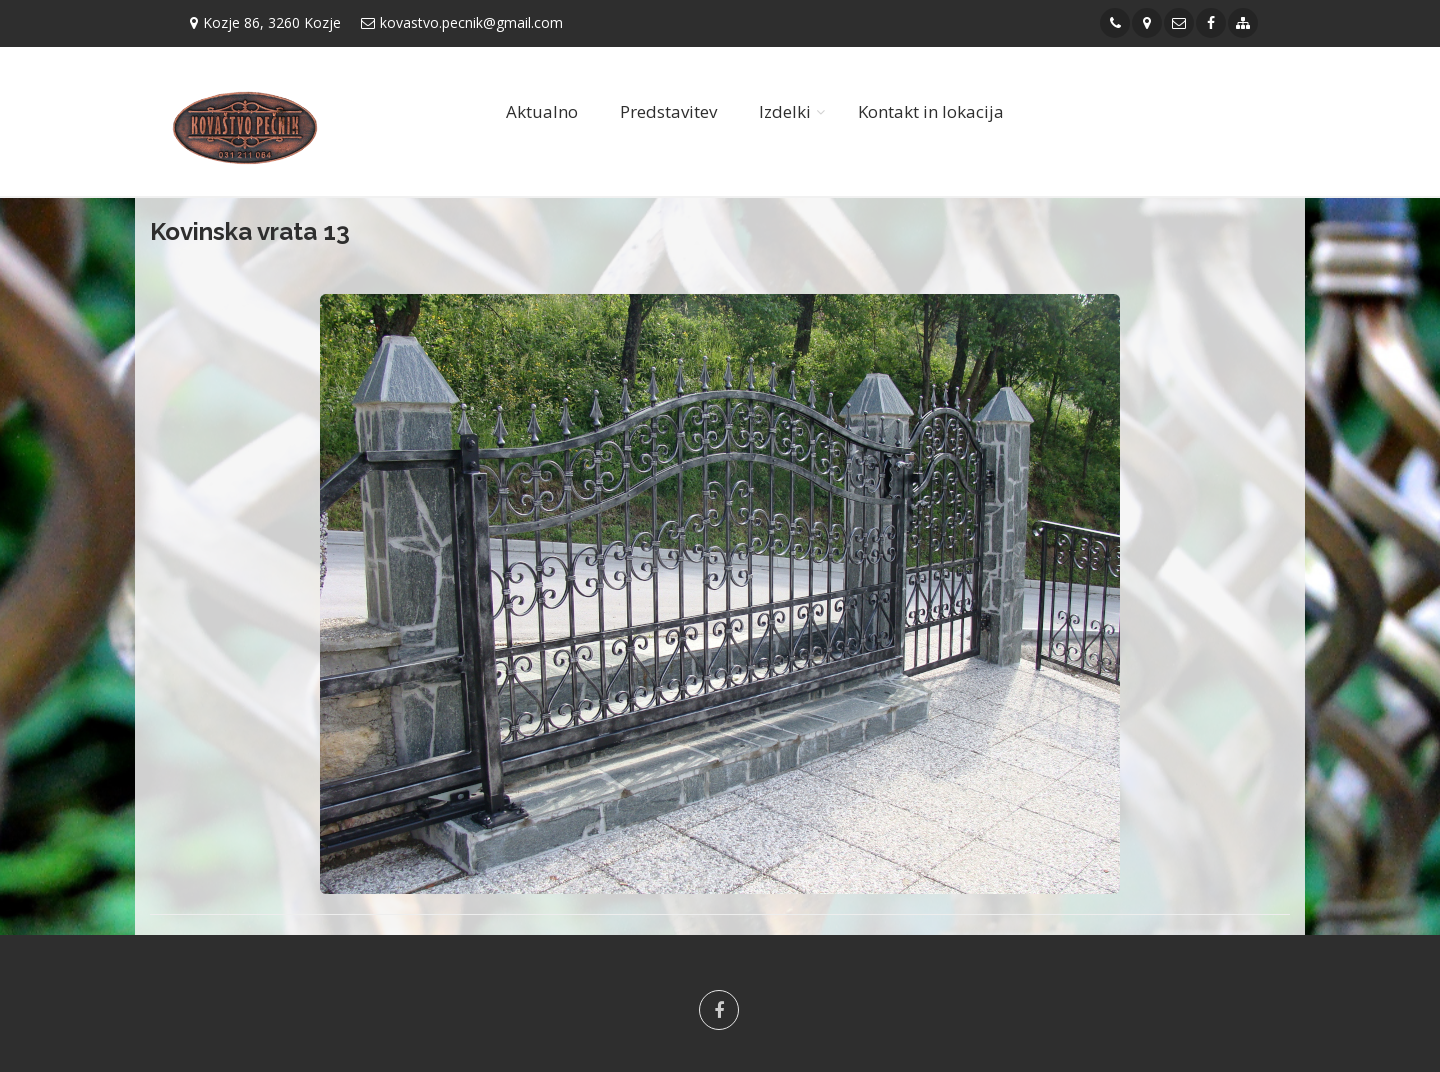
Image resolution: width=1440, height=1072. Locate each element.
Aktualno (542, 111)
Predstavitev (668, 111)
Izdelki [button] (785, 111)
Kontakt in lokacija (931, 111)
